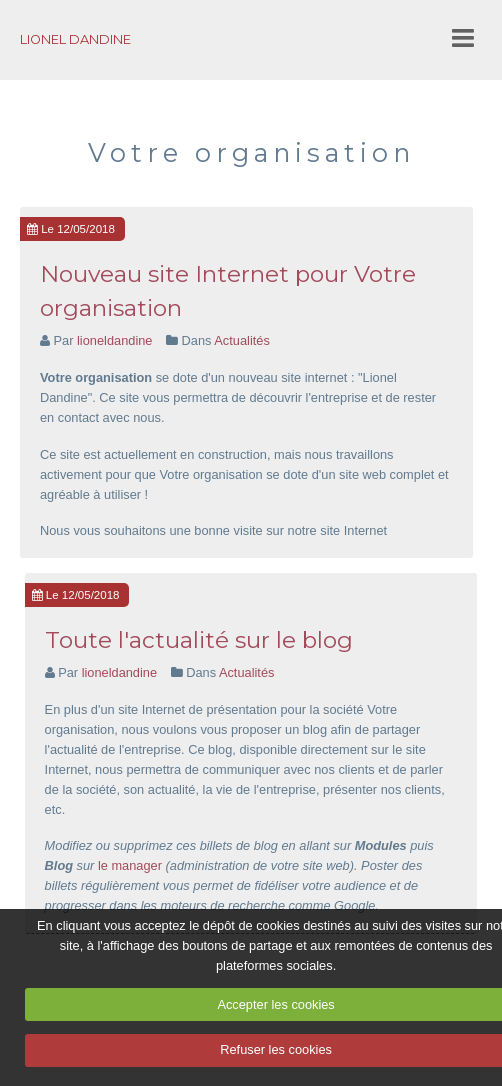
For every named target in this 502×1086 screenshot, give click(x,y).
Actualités (241, 340)
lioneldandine (114, 340)
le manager (130, 865)
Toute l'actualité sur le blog (199, 640)
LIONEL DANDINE (75, 39)
